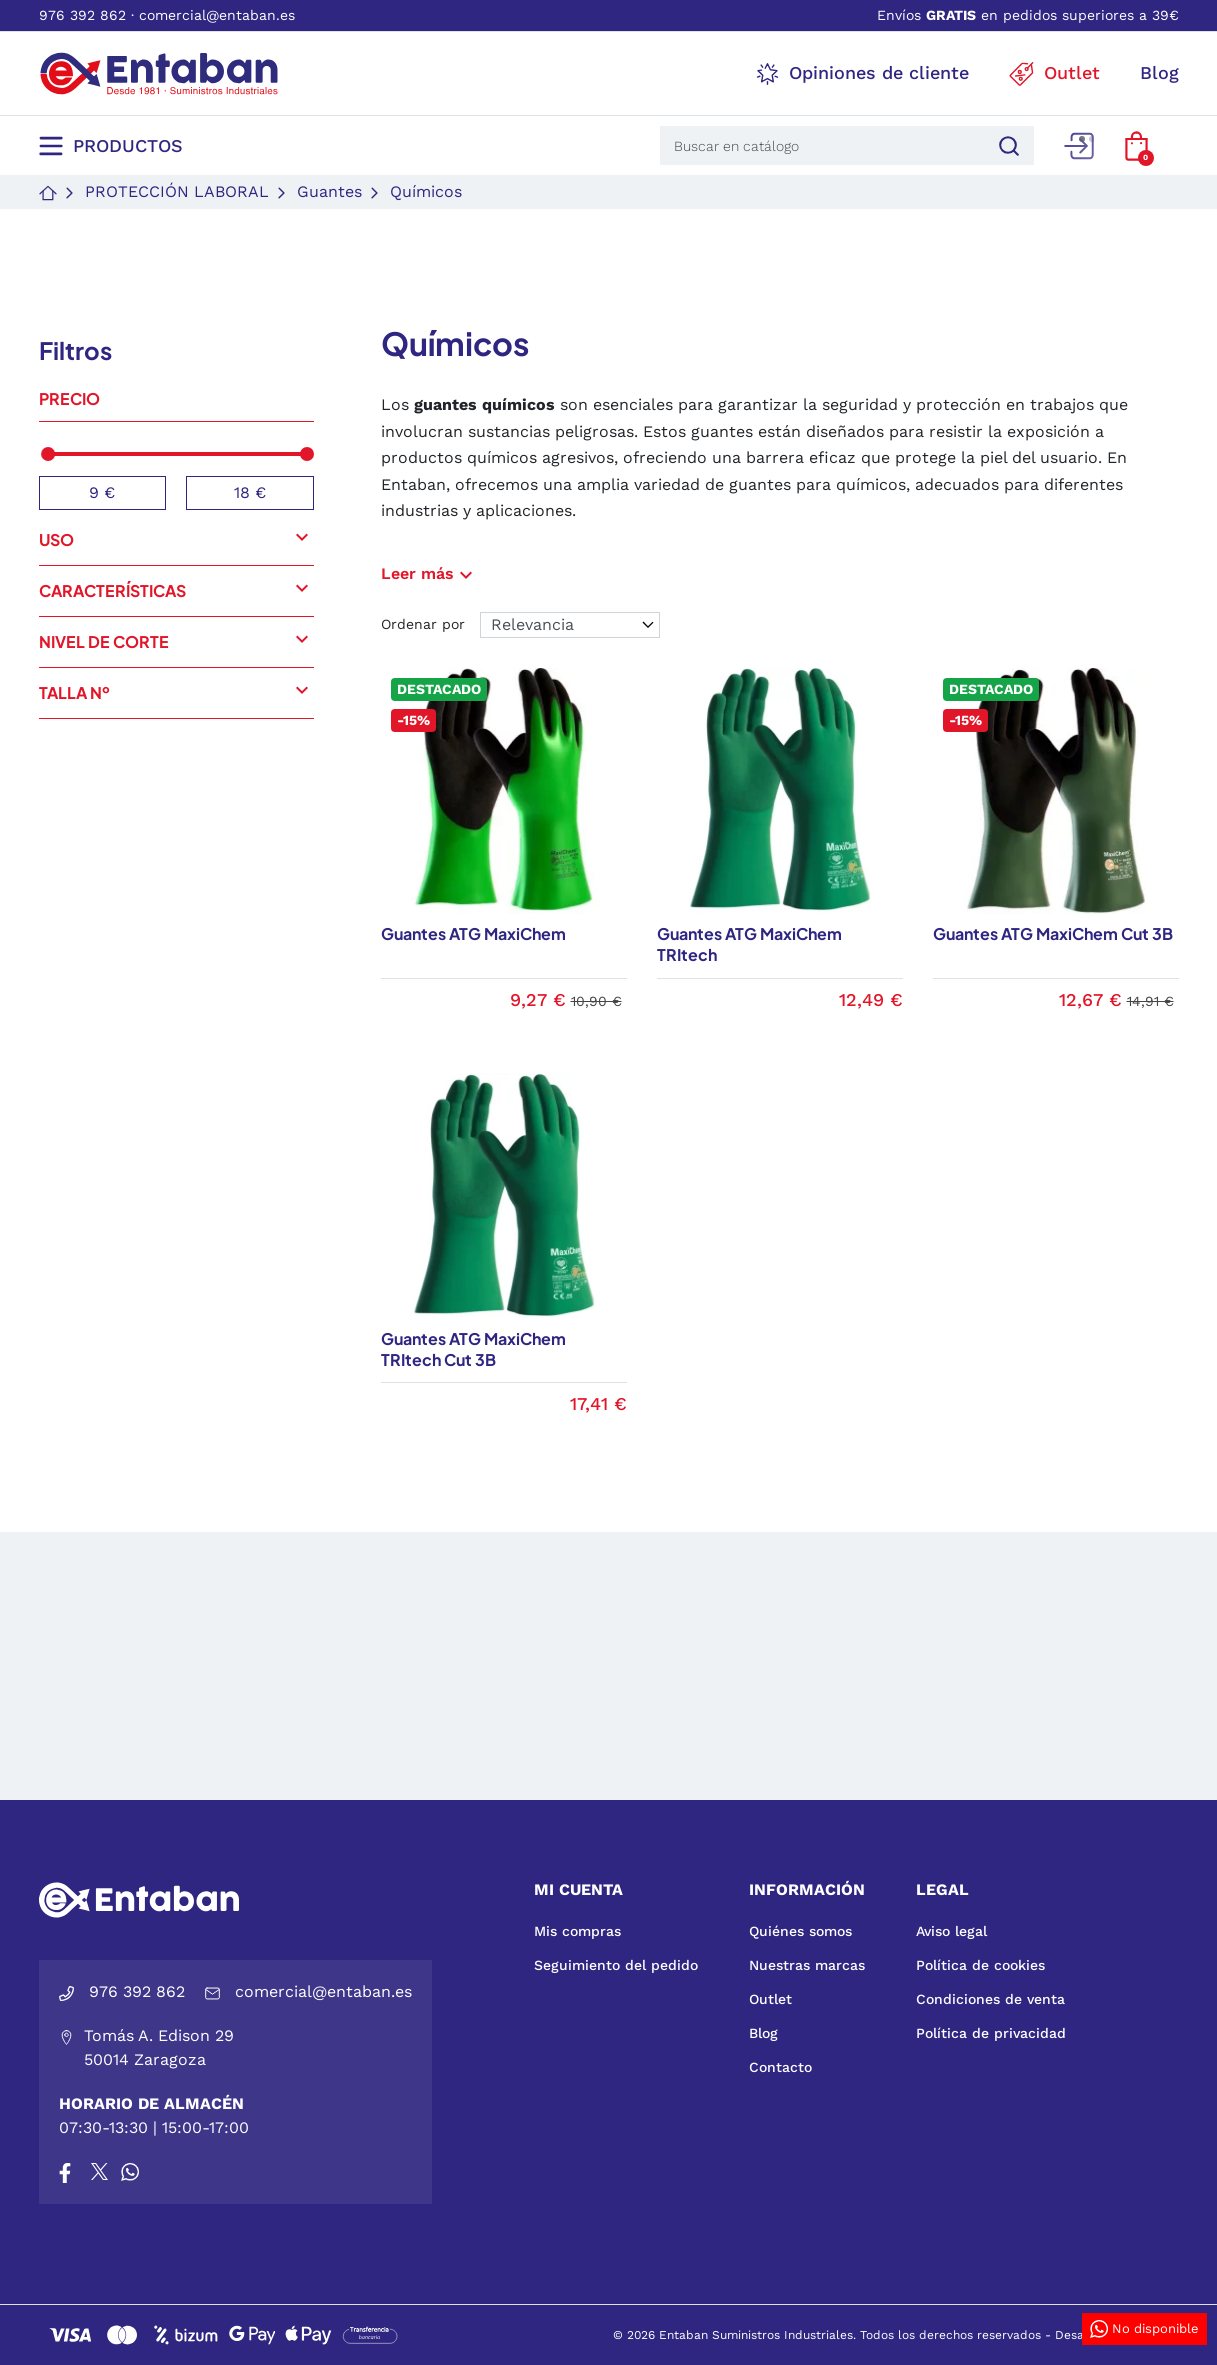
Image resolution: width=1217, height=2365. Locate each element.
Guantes (329, 191)
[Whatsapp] (130, 2172)
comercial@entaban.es (217, 15)
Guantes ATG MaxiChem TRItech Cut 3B (473, 1349)
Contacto (780, 2067)
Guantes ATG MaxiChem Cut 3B (1053, 933)
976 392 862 (82, 15)
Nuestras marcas (807, 1965)
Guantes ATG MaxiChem (473, 933)
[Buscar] (1006, 145)
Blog (763, 2033)
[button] (1136, 146)
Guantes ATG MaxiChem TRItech (749, 944)
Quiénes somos (800, 1931)
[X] (101, 2172)
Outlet (770, 1999)
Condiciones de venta (990, 1999)
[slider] (48, 454)
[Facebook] (65, 2172)
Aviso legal (951, 1931)
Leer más (429, 573)
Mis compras (577, 1931)
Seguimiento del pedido (616, 1965)
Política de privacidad (991, 2033)
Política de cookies (980, 1965)
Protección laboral (177, 191)
